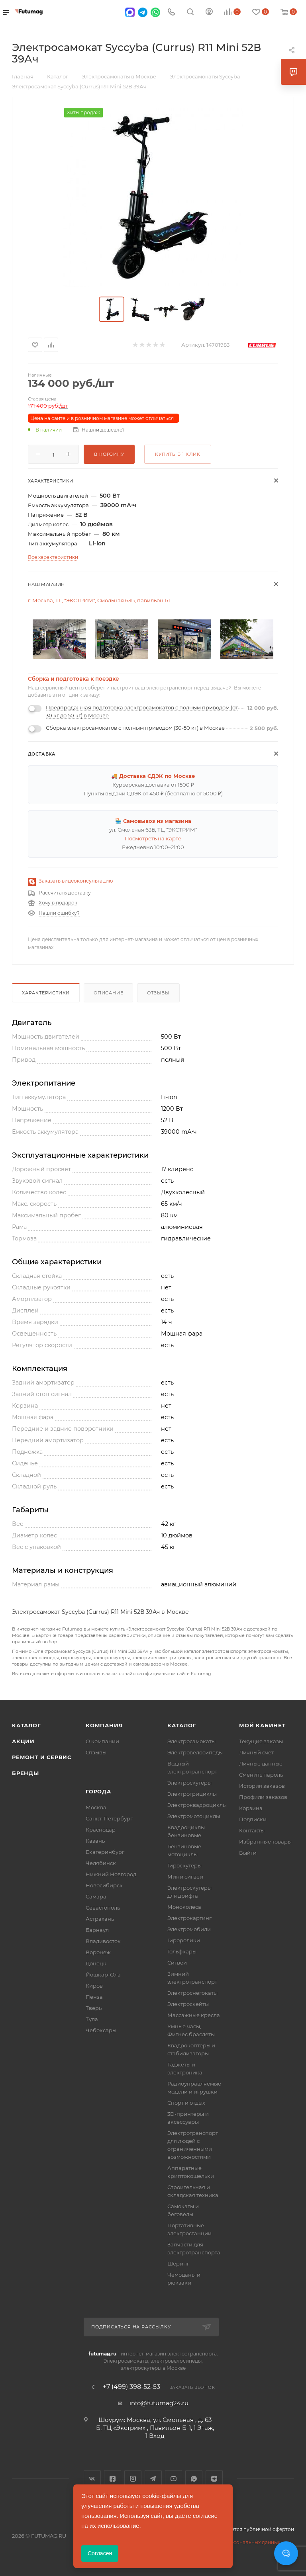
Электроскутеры (189, 1782)
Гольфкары (181, 1951)
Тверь (94, 2008)
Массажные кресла (193, 2015)
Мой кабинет (262, 1725)
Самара (96, 1896)
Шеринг (178, 2263)
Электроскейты (188, 2004)
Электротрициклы (192, 1794)
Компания (104, 1725)
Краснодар (101, 1829)
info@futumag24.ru (158, 2403)
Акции (23, 1741)
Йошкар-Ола (103, 1974)
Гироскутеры (184, 1865)
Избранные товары (265, 1841)
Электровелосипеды (195, 1752)
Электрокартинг (189, 1918)
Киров (94, 1985)
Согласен (100, 2553)
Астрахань (100, 1919)
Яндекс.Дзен (214, 2478)
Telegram (153, 2478)
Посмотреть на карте (153, 838)
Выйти (248, 1852)
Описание (108, 993)
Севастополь (103, 1907)
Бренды (25, 1773)
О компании (102, 1741)
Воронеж (98, 1952)
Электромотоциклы (193, 1816)
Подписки (253, 1819)
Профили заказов (263, 1797)
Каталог (26, 1725)
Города (98, 1791)
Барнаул (97, 1930)
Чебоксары (101, 2030)
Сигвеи (177, 1962)
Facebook (112, 2478)
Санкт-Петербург (109, 1818)
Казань (95, 1841)
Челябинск (101, 1863)
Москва (96, 1807)
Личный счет (256, 1752)
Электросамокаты (191, 1741)
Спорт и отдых (186, 2102)
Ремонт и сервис (41, 1757)
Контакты (252, 1830)
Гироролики (183, 1940)
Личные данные (260, 1763)
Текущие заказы (261, 1741)
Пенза (94, 1997)
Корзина (251, 1808)
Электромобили (189, 1929)
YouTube (173, 2478)
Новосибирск (104, 1885)
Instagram (132, 2478)
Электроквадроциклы (197, 1805)
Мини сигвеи (185, 1876)
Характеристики (46, 993)
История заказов (262, 1786)
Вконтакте (92, 2478)
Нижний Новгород (111, 1874)
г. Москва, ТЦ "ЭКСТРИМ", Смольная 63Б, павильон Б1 (99, 600)
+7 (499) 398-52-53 (131, 2387)
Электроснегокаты (192, 1993)
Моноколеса (184, 1907)
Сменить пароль (261, 1774)
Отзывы (158, 993)
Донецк (96, 1963)
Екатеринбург (105, 1852)
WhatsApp (193, 2478)
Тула (92, 2019)
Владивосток (103, 1941)
